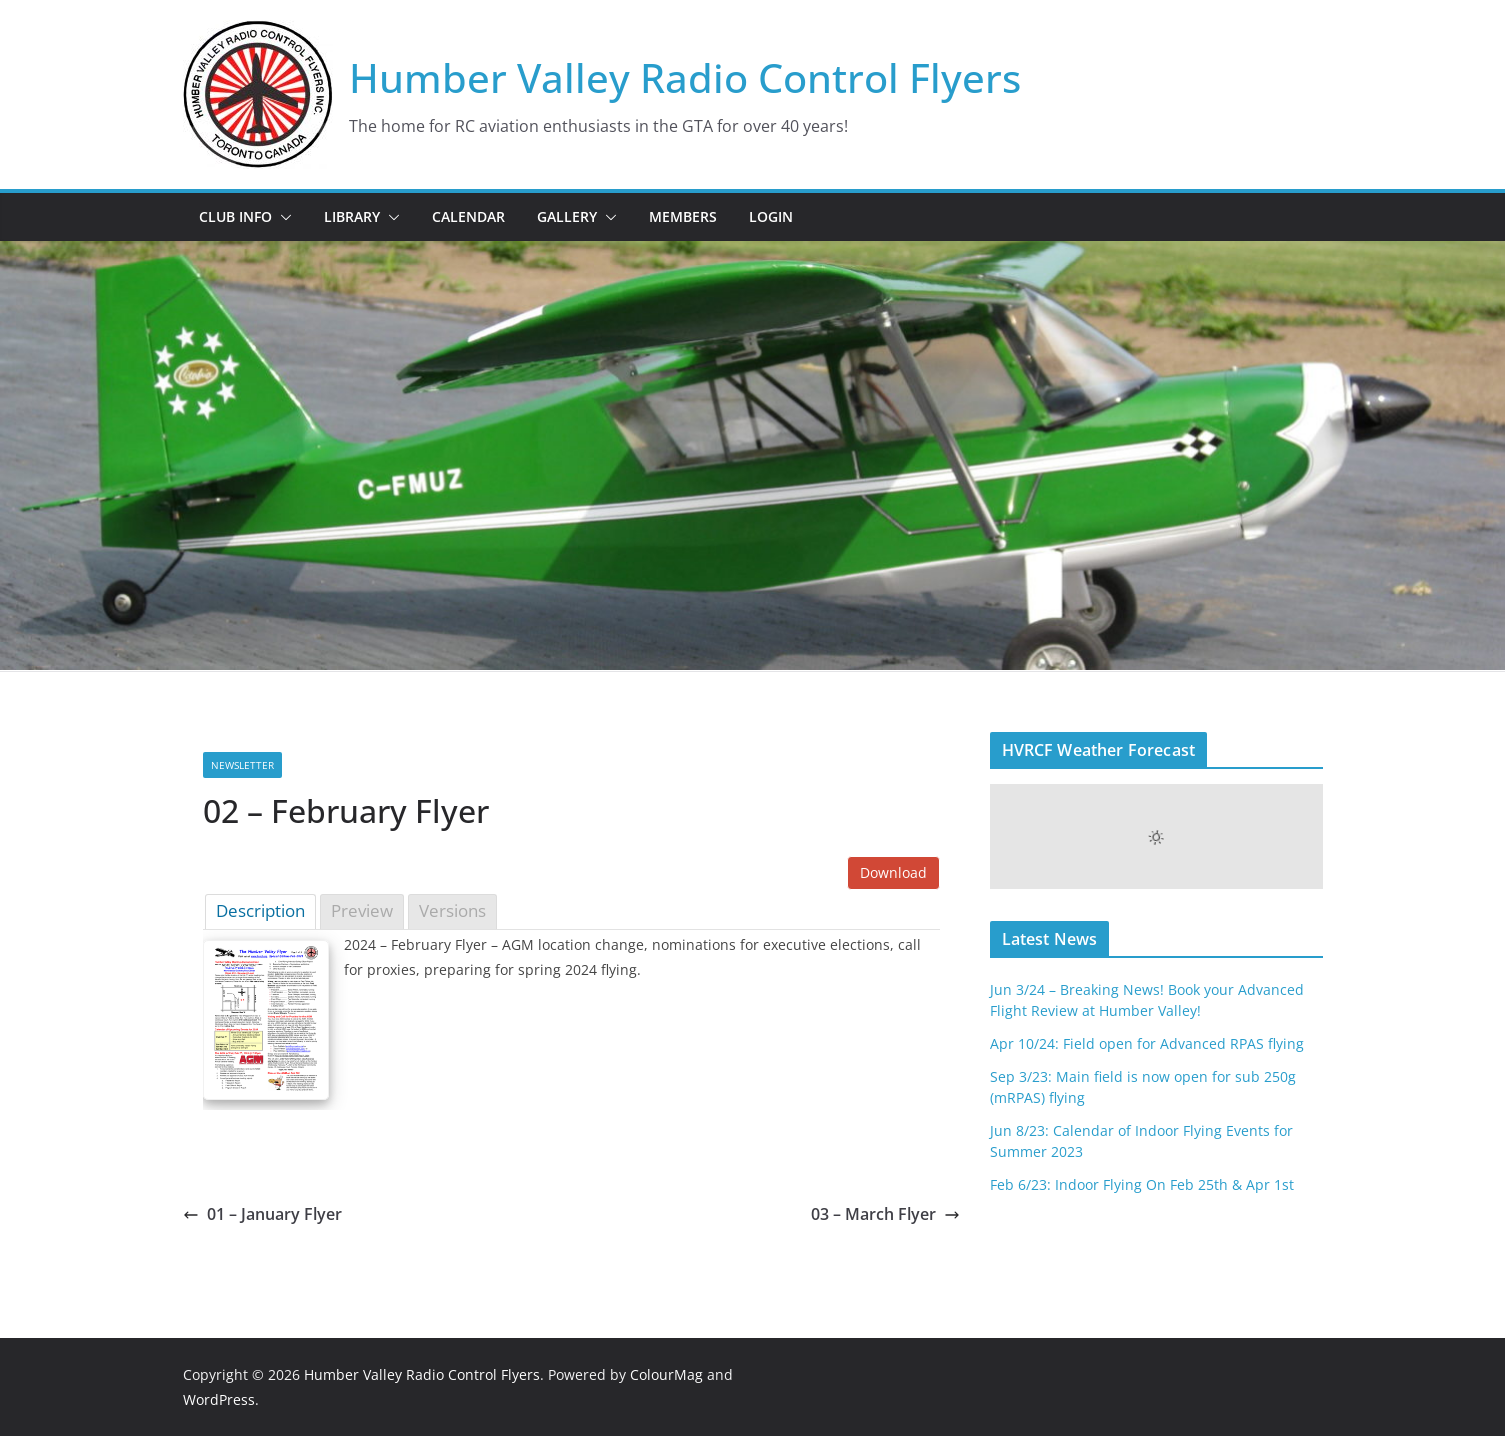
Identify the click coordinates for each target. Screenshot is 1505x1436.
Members (683, 216)
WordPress (219, 1399)
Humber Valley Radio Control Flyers (685, 77)
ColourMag (666, 1374)
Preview (362, 910)
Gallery (567, 216)
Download (893, 872)
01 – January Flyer (262, 1214)
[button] (282, 217)
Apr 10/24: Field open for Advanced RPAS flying (1147, 1043)
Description (260, 910)
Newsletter (242, 765)
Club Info (235, 216)
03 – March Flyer (885, 1214)
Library (352, 216)
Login (771, 216)
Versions (452, 910)
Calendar (468, 216)
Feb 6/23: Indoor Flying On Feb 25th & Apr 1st (1142, 1184)
